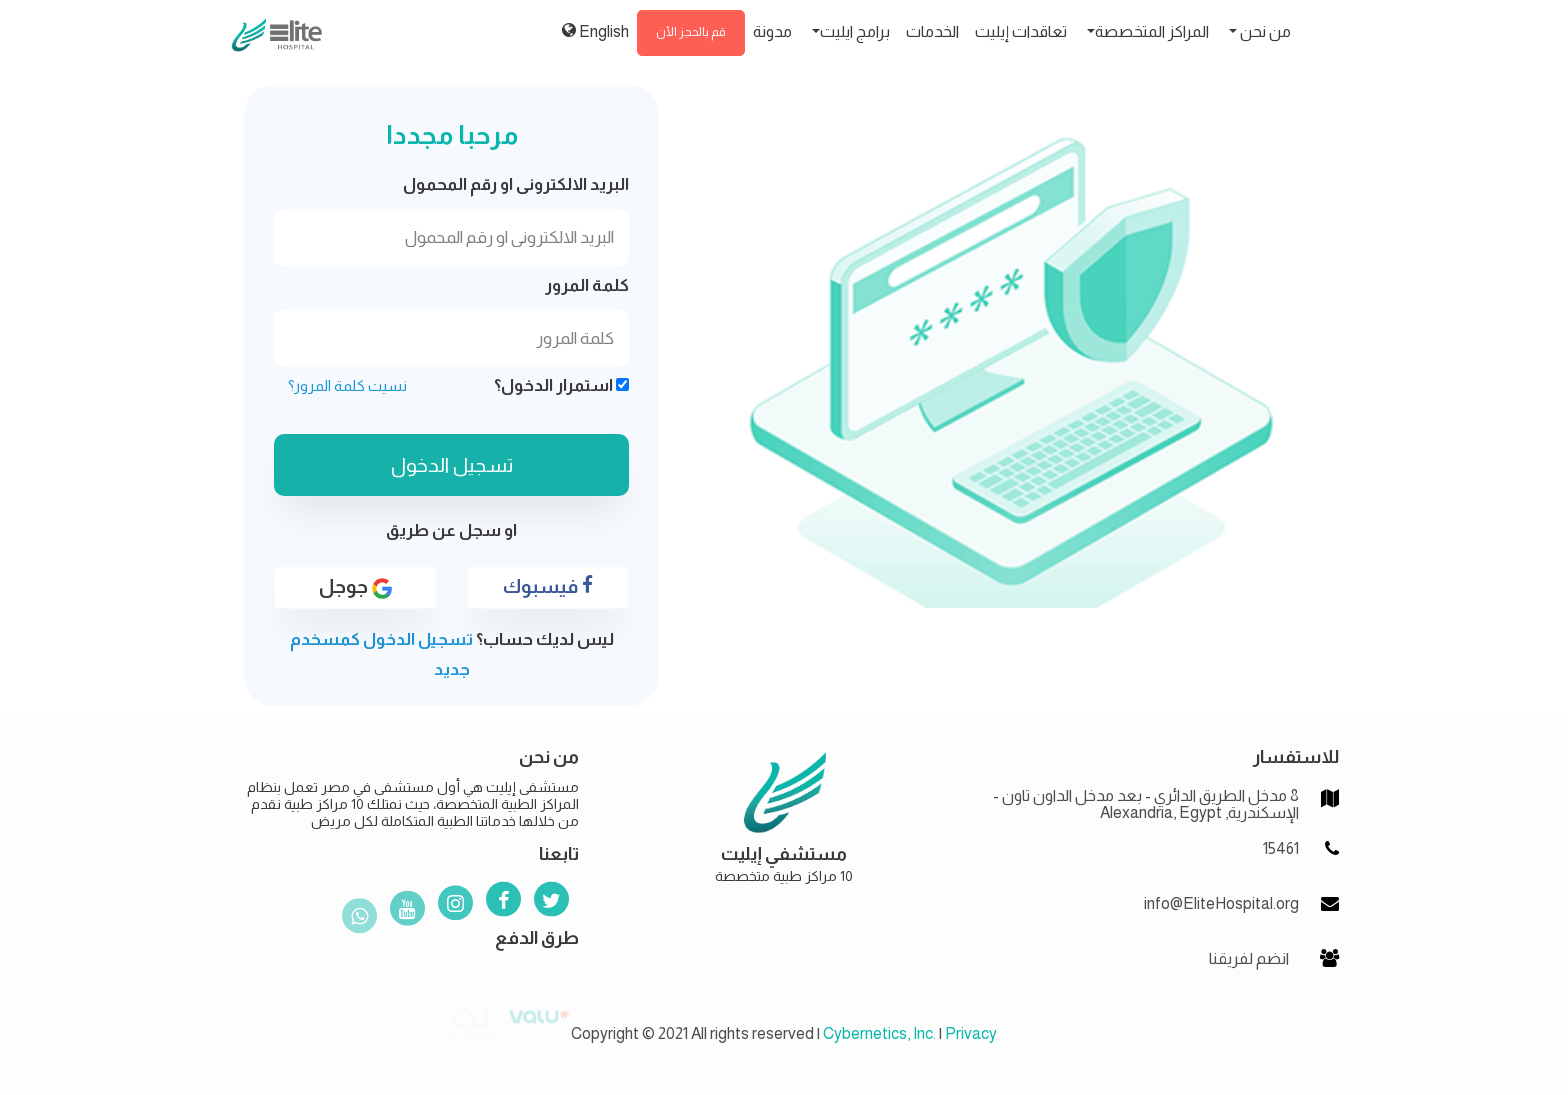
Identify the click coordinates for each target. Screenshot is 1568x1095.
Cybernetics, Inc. (879, 1033)
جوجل (355, 587)
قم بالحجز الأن (691, 32)
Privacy (971, 1033)
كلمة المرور (587, 285)
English (595, 31)
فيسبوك (548, 586)
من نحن (1264, 31)
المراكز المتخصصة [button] (1152, 31)
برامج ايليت (855, 31)
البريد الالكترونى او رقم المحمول (516, 184)
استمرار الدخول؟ (561, 385)
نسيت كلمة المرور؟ (347, 385)
